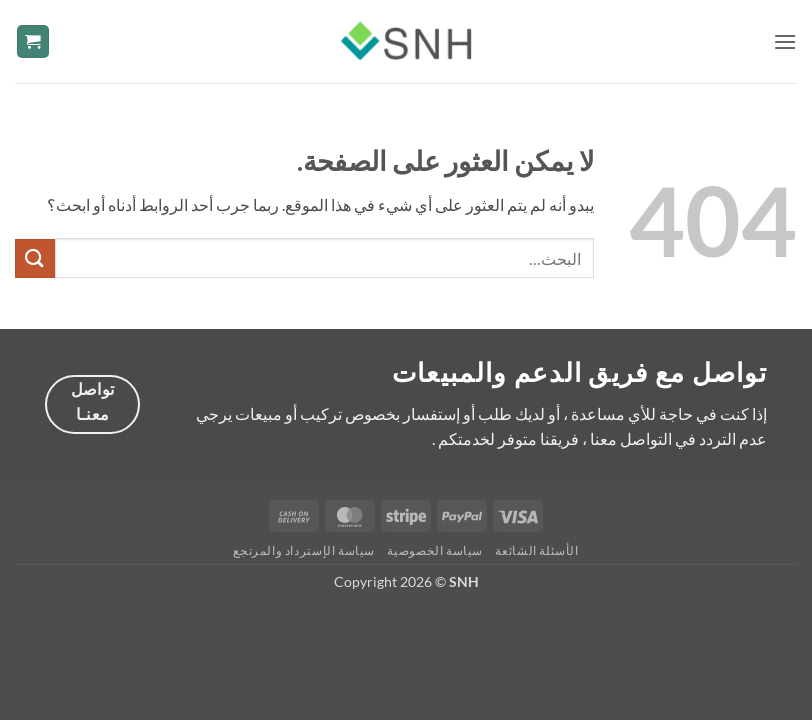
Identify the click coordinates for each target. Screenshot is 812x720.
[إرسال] (35, 258)
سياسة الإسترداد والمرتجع (304, 550)
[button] (785, 41)
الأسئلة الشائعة (536, 550)
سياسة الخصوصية (435, 550)
